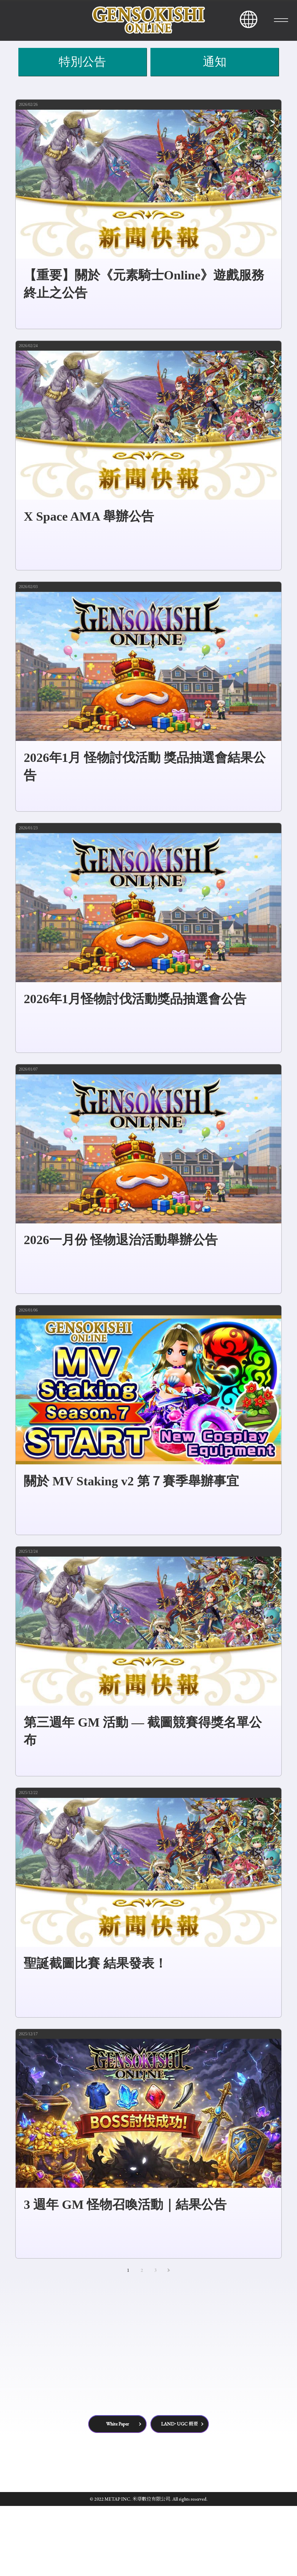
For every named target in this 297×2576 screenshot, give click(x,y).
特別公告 (82, 131)
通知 (215, 131)
